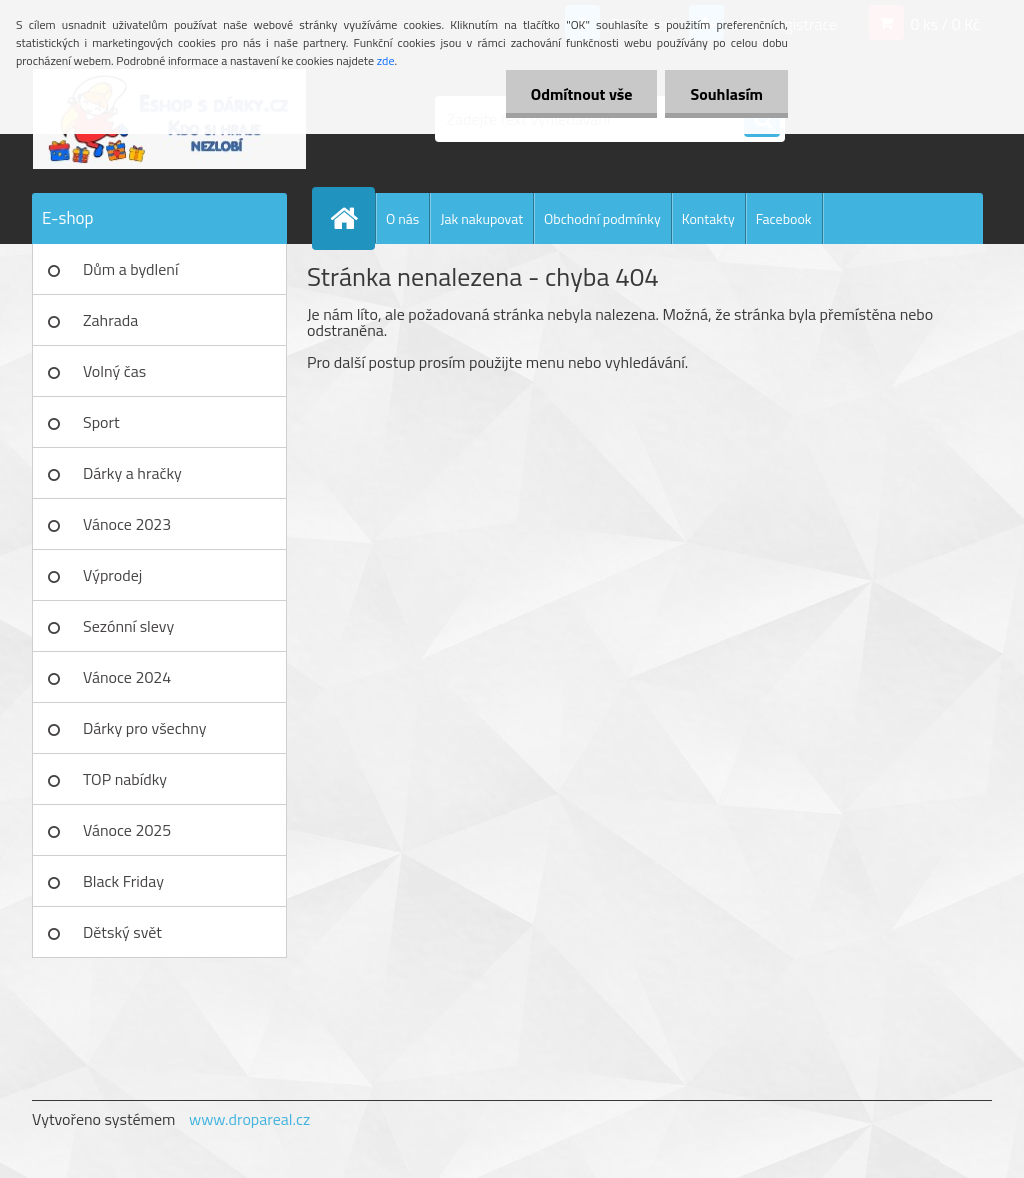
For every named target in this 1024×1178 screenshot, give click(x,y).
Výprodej (112, 575)
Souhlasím (726, 94)
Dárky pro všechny (144, 728)
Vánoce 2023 (127, 524)
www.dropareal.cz (249, 1119)
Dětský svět (122, 932)
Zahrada (110, 320)
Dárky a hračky (132, 473)
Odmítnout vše (582, 94)
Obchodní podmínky (602, 218)
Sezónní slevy (128, 626)
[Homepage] (352, 218)
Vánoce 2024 (127, 677)
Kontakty (708, 218)
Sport (101, 422)
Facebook (784, 218)
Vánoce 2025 (127, 830)
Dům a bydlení (130, 269)
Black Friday (123, 881)
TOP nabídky (125, 779)
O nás (402, 218)
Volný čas (114, 371)
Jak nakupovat (481, 218)
